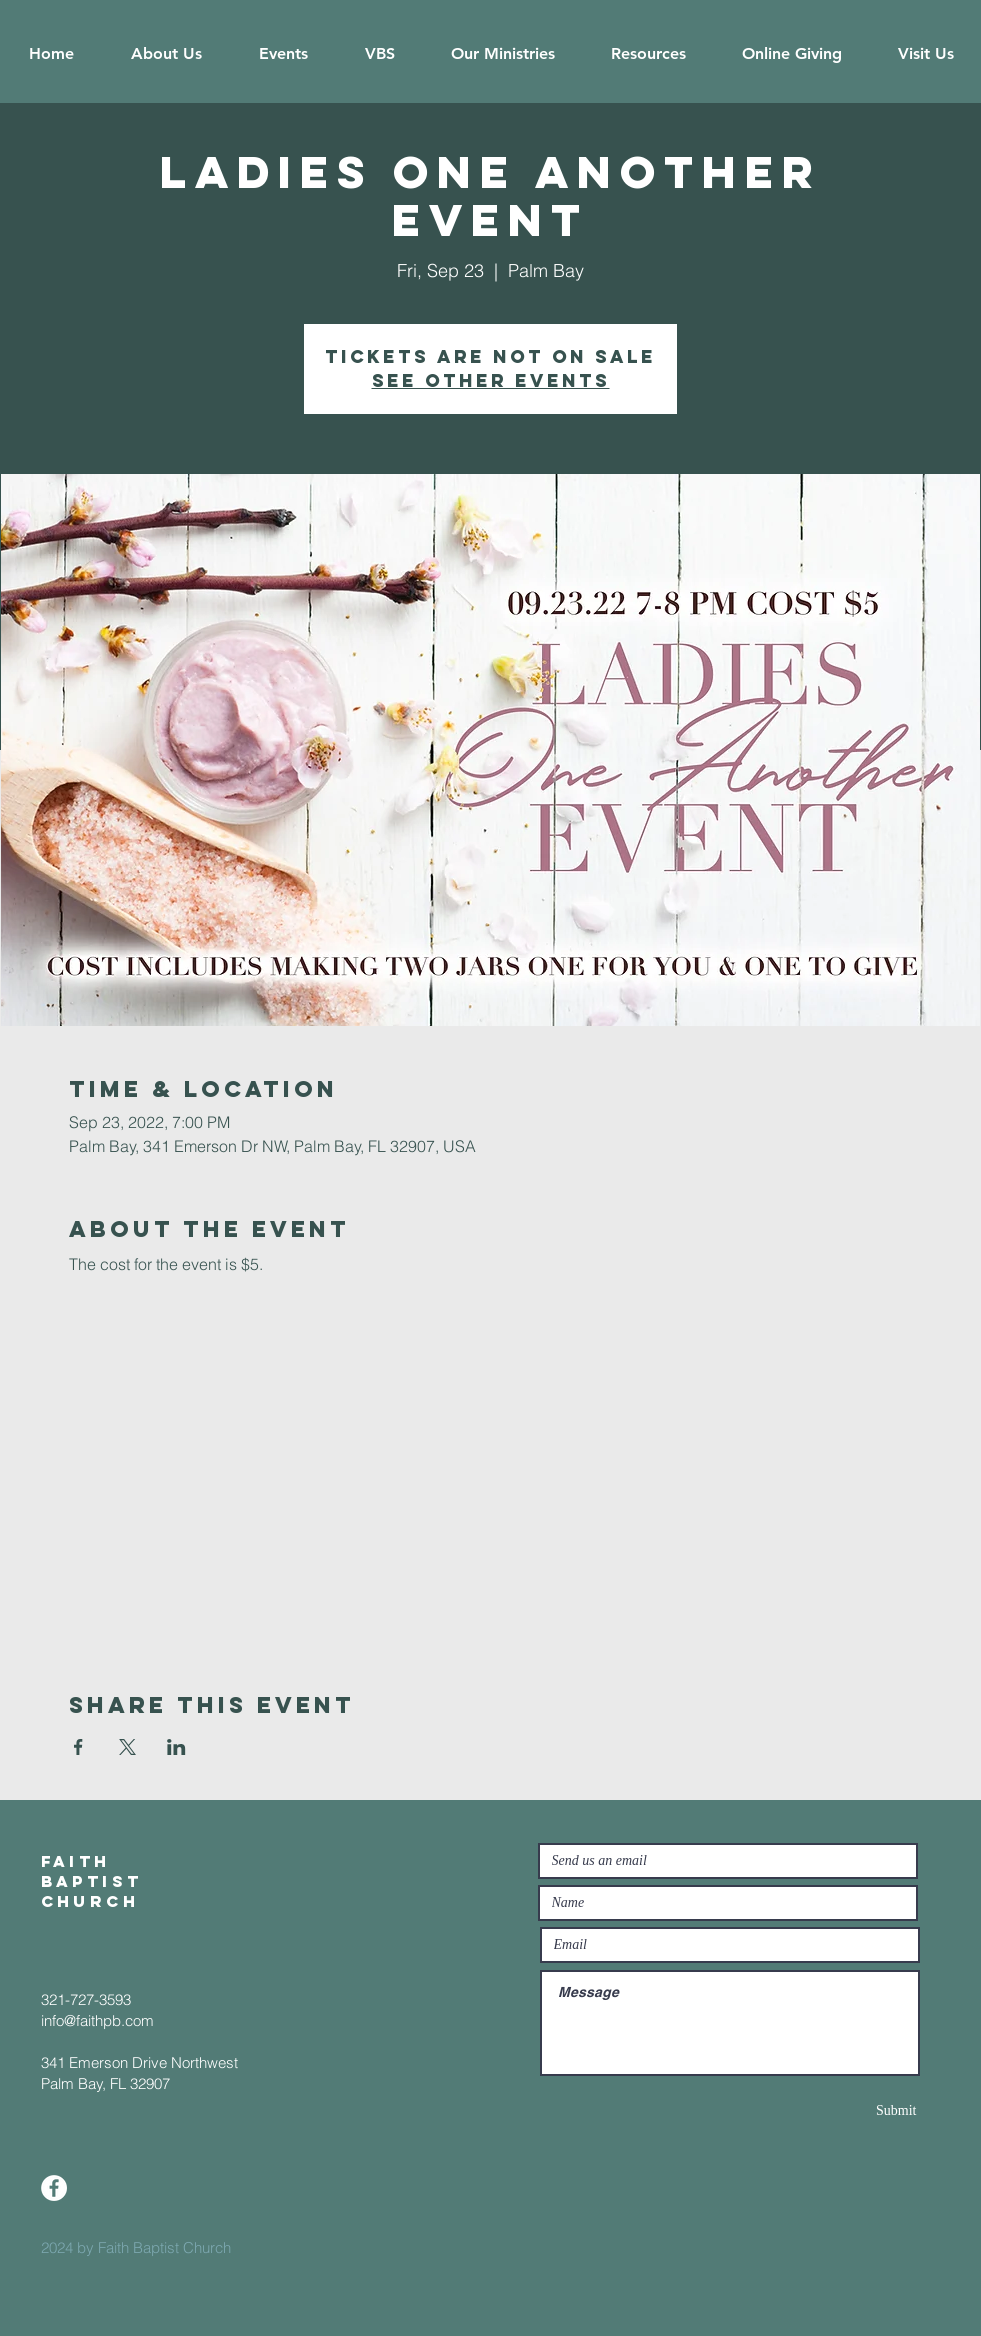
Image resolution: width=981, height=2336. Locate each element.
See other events (491, 380)
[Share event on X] (127, 1747)
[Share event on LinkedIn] (176, 1747)
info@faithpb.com (97, 2020)
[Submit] (846, 2110)
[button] (167, 54)
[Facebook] (54, 2188)
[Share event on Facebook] (78, 1747)
